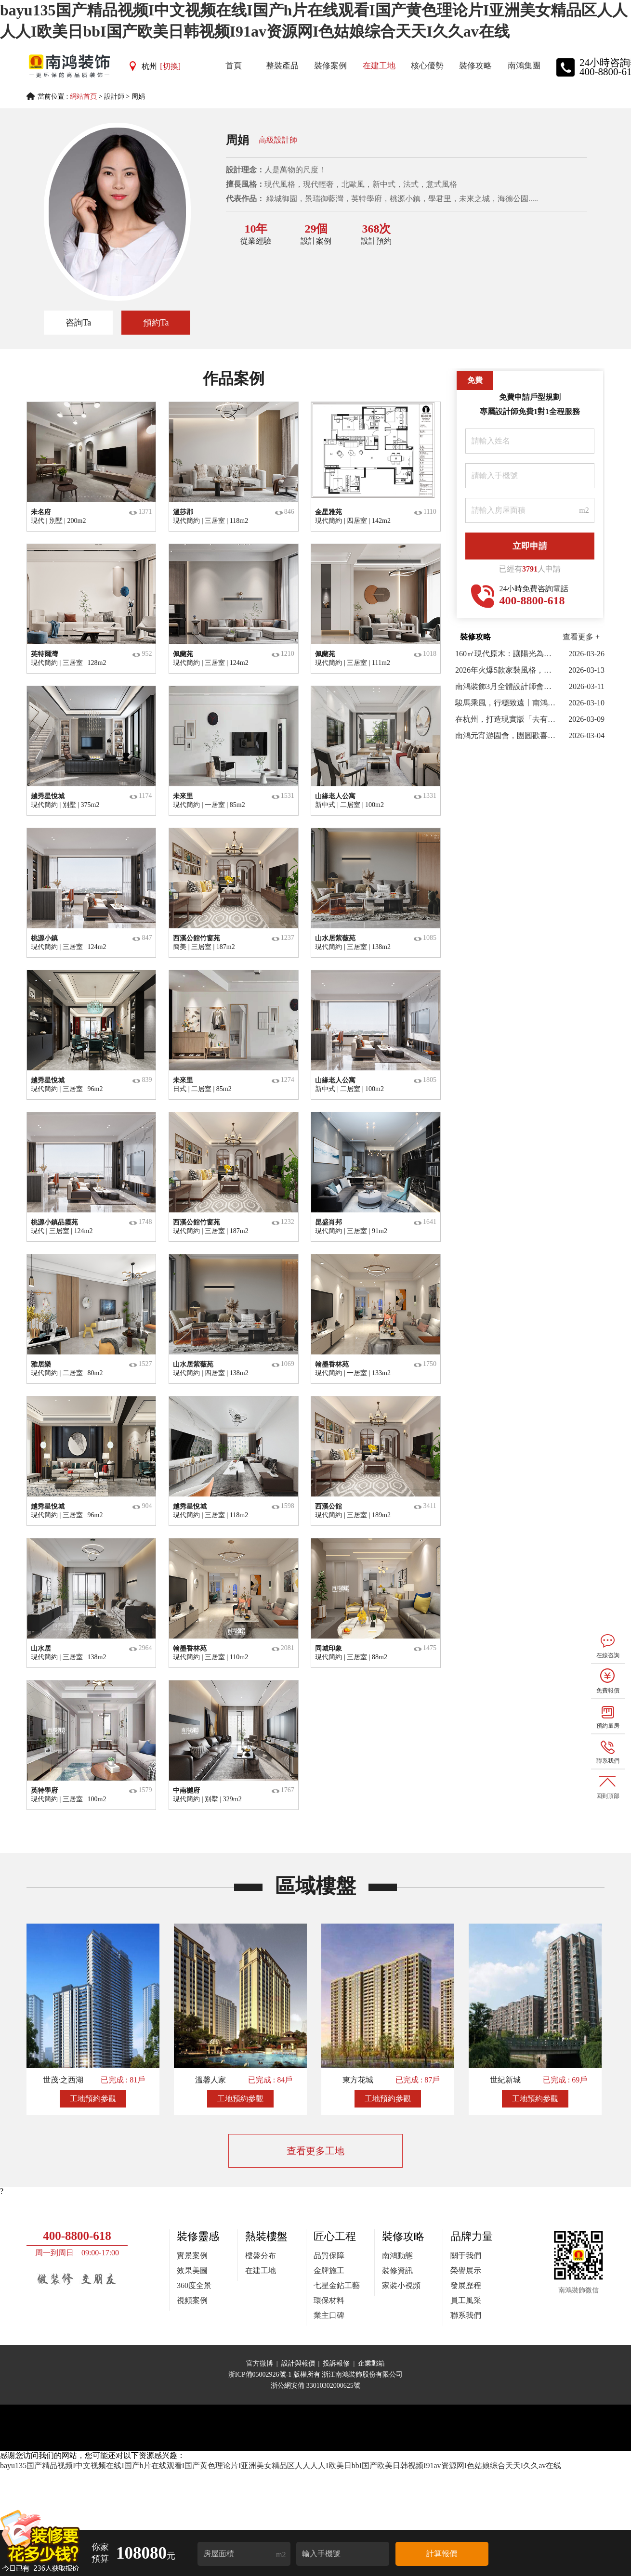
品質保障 (329, 2255)
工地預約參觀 (93, 2099)
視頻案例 (192, 2300)
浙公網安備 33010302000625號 (315, 2385)
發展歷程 (465, 2285)
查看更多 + (581, 637)
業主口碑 (329, 2315)
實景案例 (192, 2255)
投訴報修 (336, 2363)
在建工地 (260, 2270)
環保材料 (329, 2300)
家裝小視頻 (401, 2285)
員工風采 (465, 2300)
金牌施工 (329, 2270)
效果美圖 (192, 2270)
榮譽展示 (465, 2270)
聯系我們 (465, 2315)
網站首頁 (83, 96)
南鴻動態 (397, 2255)
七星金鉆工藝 (337, 2285)
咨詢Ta (79, 322)
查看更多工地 (315, 2151)
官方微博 (259, 2363)
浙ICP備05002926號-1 (260, 2374)
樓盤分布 (260, 2255)
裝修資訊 (397, 2270)
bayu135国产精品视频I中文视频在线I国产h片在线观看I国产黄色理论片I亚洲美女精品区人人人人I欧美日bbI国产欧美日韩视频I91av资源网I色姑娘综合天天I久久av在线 (280, 2465)
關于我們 (465, 2255)
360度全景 (194, 2285)
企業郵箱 (371, 2363)
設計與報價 (298, 2363)
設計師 (114, 96)
